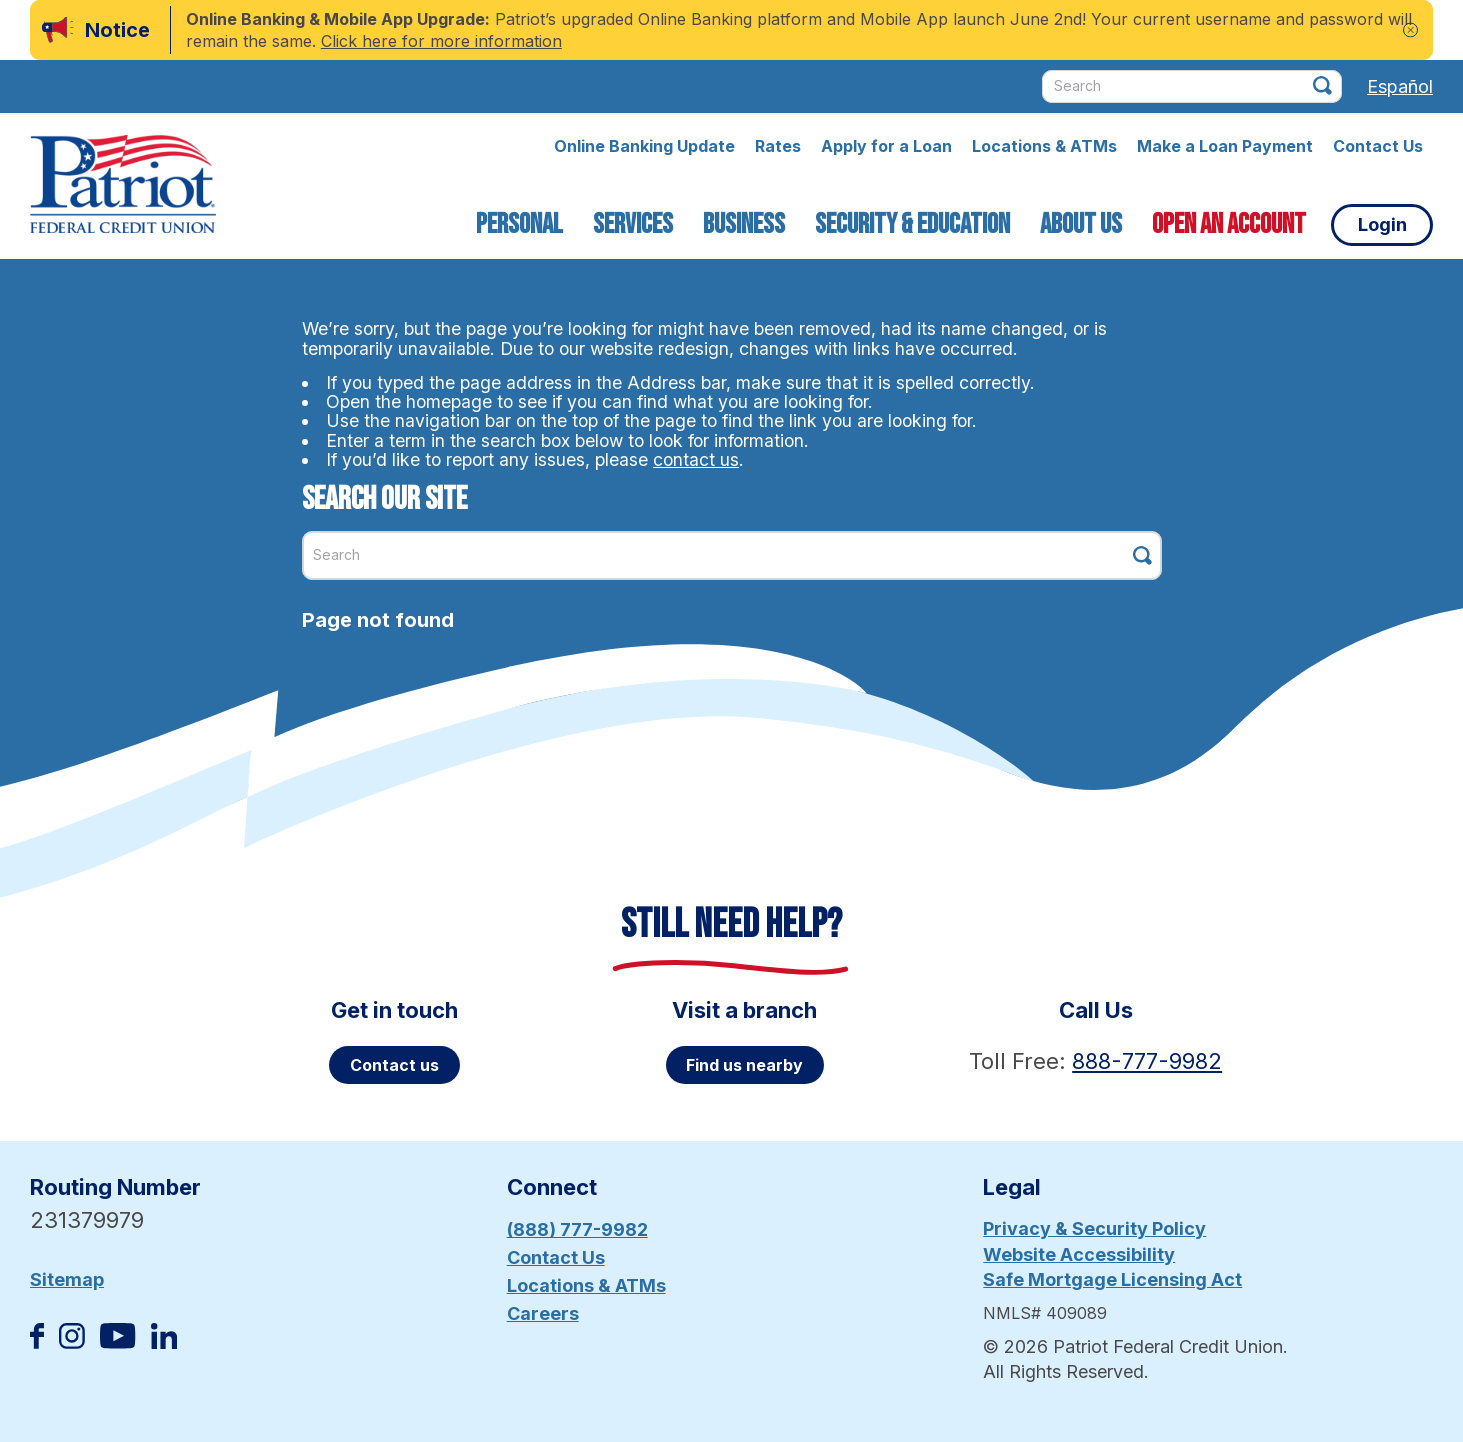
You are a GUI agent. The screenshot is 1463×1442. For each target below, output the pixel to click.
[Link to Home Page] (123, 187)
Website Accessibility (1079, 1254)
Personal (519, 224)
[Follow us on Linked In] (164, 1342)
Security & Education (912, 224)
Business (744, 224)
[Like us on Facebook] (37, 1342)
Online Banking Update (644, 146)
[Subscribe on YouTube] (117, 1342)
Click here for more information (441, 41)
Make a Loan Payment (1225, 146)
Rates (778, 146)
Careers (543, 1313)
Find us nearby (744, 1065)
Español (1400, 86)
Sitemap (67, 1279)
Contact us (394, 1065)
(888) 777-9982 (577, 1229)
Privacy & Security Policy (1094, 1228)
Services (633, 224)
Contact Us (1378, 146)
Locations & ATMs (1044, 146)
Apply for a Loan (886, 146)
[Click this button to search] (1322, 85)
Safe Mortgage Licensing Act (1112, 1279)
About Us (1081, 224)
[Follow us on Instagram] (72, 1342)
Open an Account (1229, 224)
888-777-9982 (1147, 1061)
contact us (696, 459)
